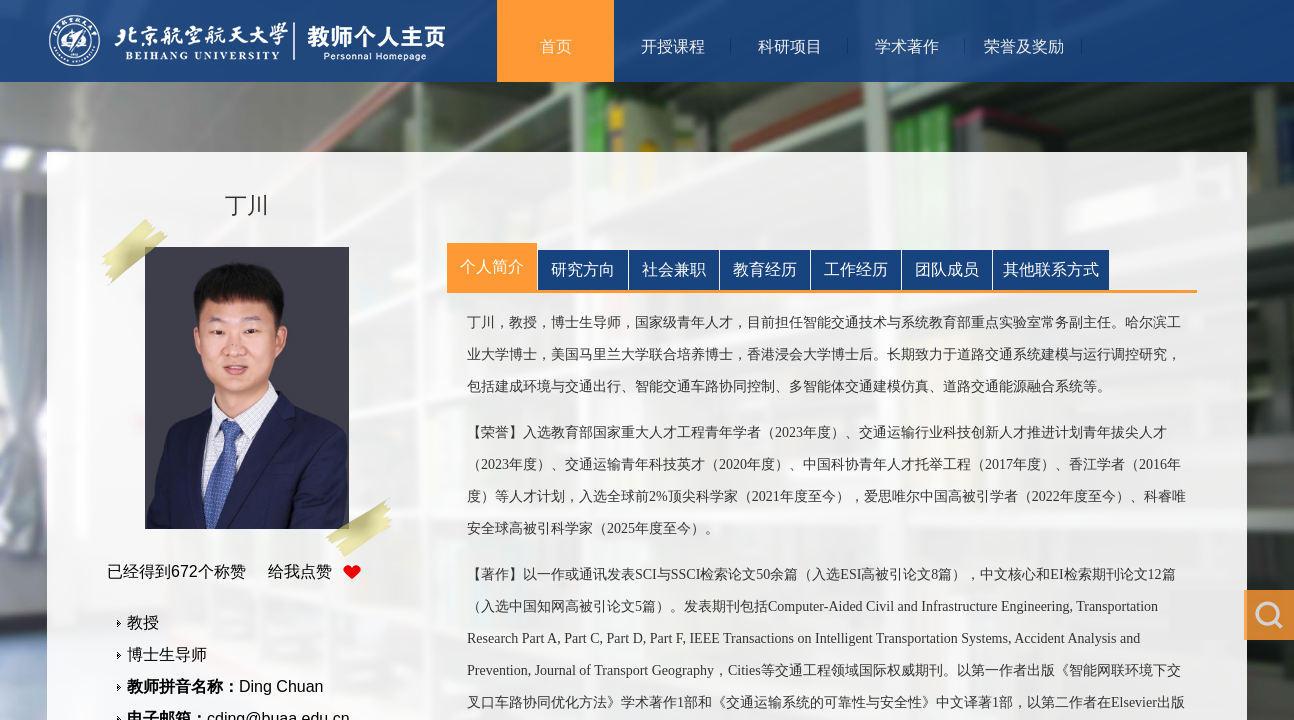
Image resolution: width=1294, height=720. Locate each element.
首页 (556, 46)
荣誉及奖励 (1024, 46)
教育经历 (765, 269)
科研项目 (790, 46)
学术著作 (907, 46)
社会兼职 (674, 269)
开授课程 (673, 46)
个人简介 (492, 266)
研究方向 (583, 269)
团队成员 (947, 269)
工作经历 (856, 269)
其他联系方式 (1051, 269)
